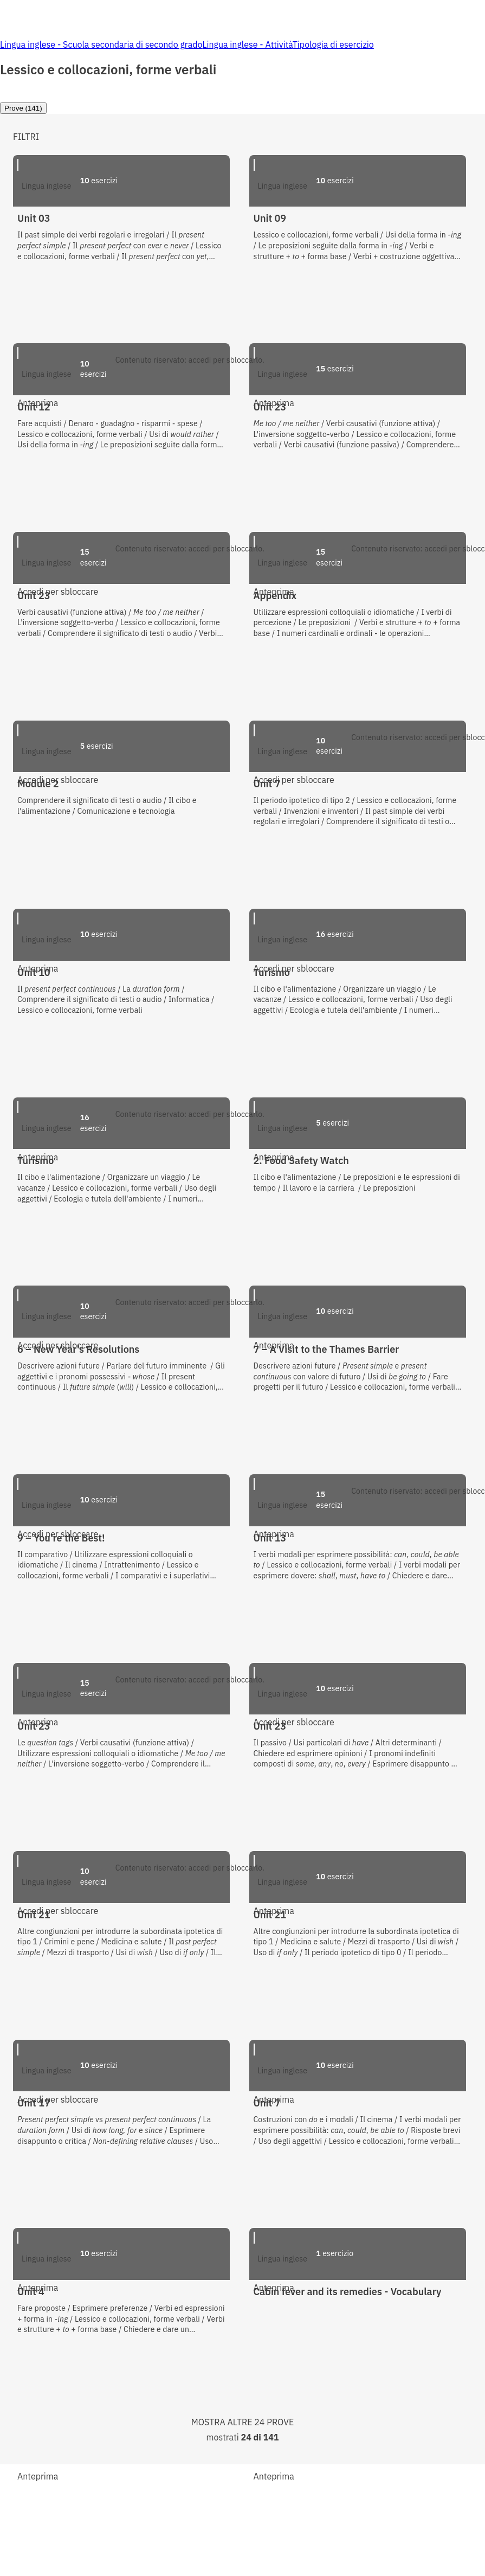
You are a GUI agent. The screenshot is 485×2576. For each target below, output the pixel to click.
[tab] (23, 108)
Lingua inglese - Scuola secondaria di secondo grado (101, 44)
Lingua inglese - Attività (247, 44)
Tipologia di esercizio (333, 44)
